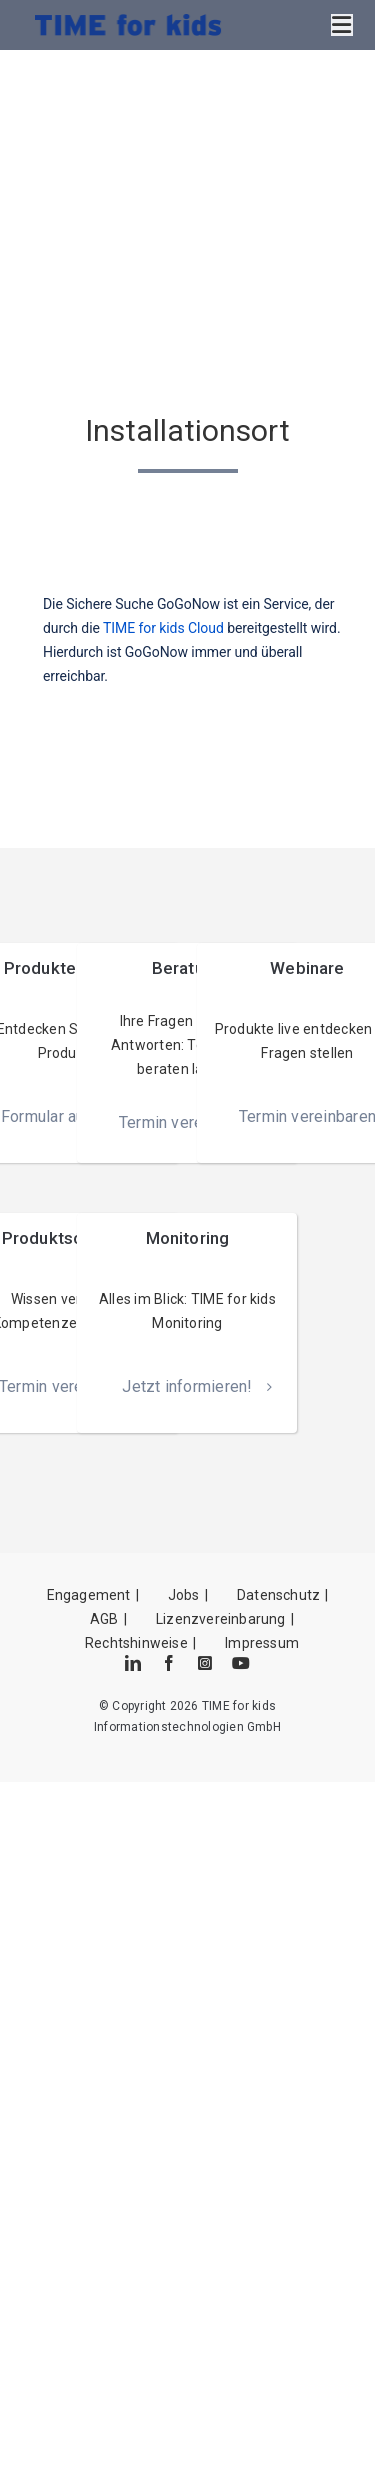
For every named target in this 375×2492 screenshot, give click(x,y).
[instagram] (205, 1663)
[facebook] (169, 1663)
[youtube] (241, 1663)
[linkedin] (133, 1663)
